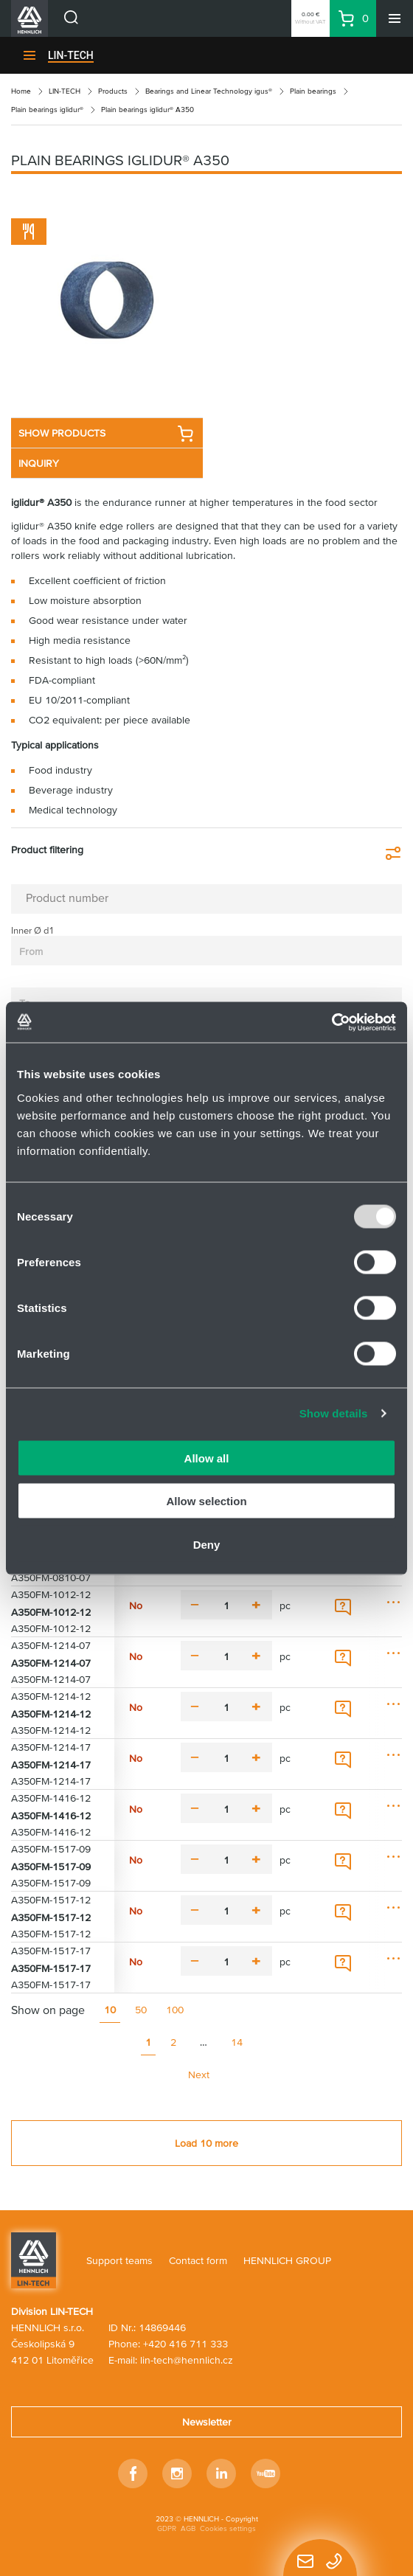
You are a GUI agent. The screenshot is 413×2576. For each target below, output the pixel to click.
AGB (188, 2528)
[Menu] (394, 18)
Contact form (198, 2260)
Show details (333, 1413)
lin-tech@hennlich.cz (186, 2360)
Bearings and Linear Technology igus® (208, 91)
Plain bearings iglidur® (47, 109)
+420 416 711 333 (185, 2344)
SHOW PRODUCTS (106, 433)
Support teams (119, 2260)
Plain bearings (313, 91)
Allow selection (206, 1501)
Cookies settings (228, 2528)
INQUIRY (38, 463)
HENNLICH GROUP (287, 2260)
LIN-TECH (71, 55)
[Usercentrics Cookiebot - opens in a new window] (331, 1022)
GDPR (166, 2528)
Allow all (206, 1457)
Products (113, 91)
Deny (207, 1544)
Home (21, 91)
